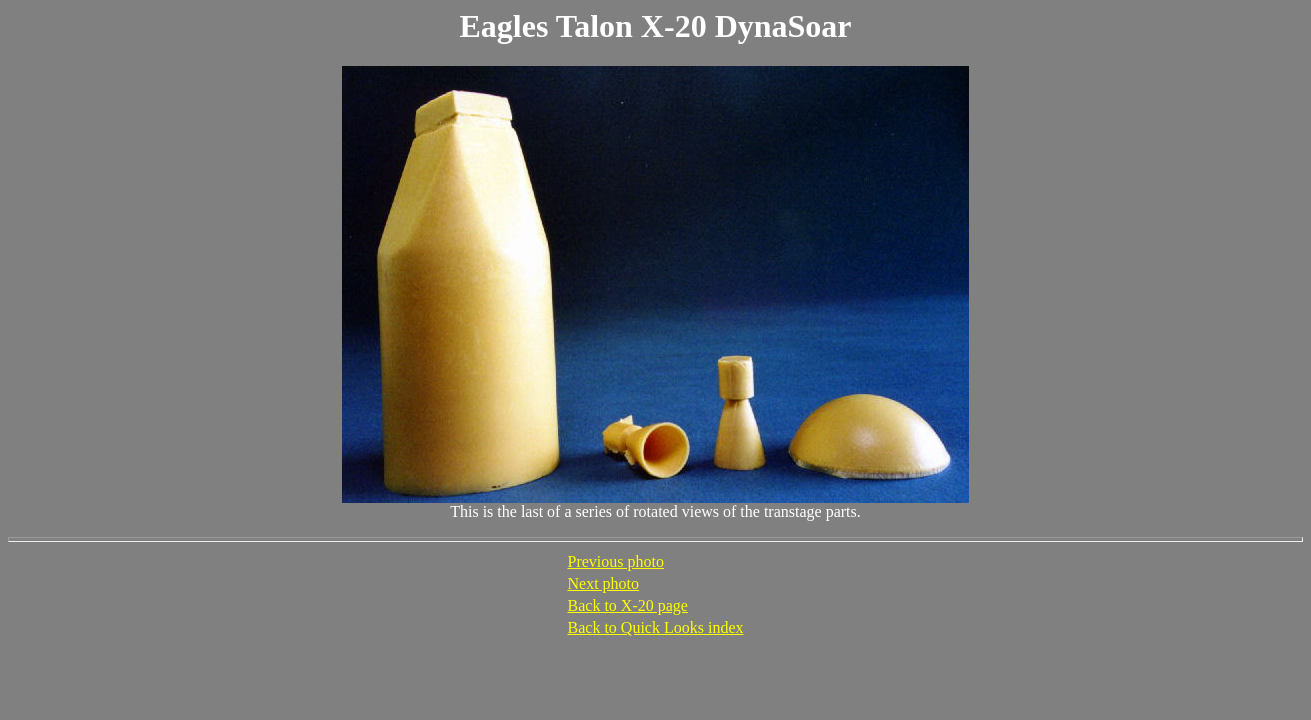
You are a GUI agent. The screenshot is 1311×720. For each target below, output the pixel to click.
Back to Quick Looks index (656, 627)
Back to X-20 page (628, 605)
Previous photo (616, 561)
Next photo (604, 583)
